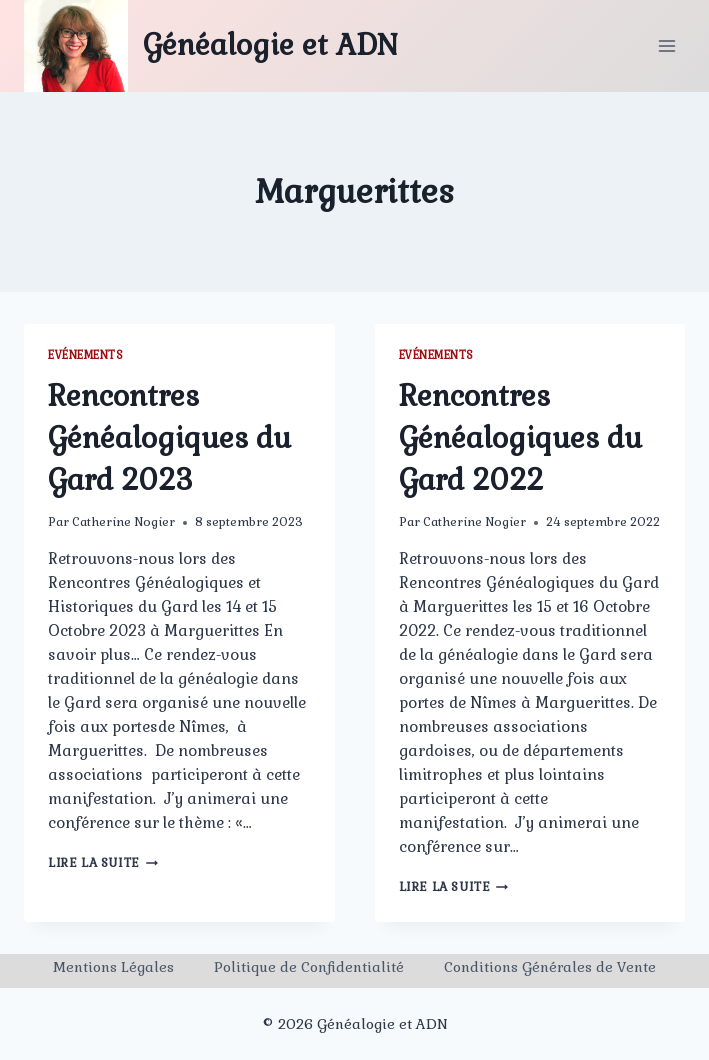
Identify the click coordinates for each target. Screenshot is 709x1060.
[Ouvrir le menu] (666, 45)
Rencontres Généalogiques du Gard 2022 (520, 438)
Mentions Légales (113, 967)
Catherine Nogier (123, 522)
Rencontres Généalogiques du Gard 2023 (169, 438)
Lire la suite (103, 863)
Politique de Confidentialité (309, 967)
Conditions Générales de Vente (550, 967)
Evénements (85, 355)
